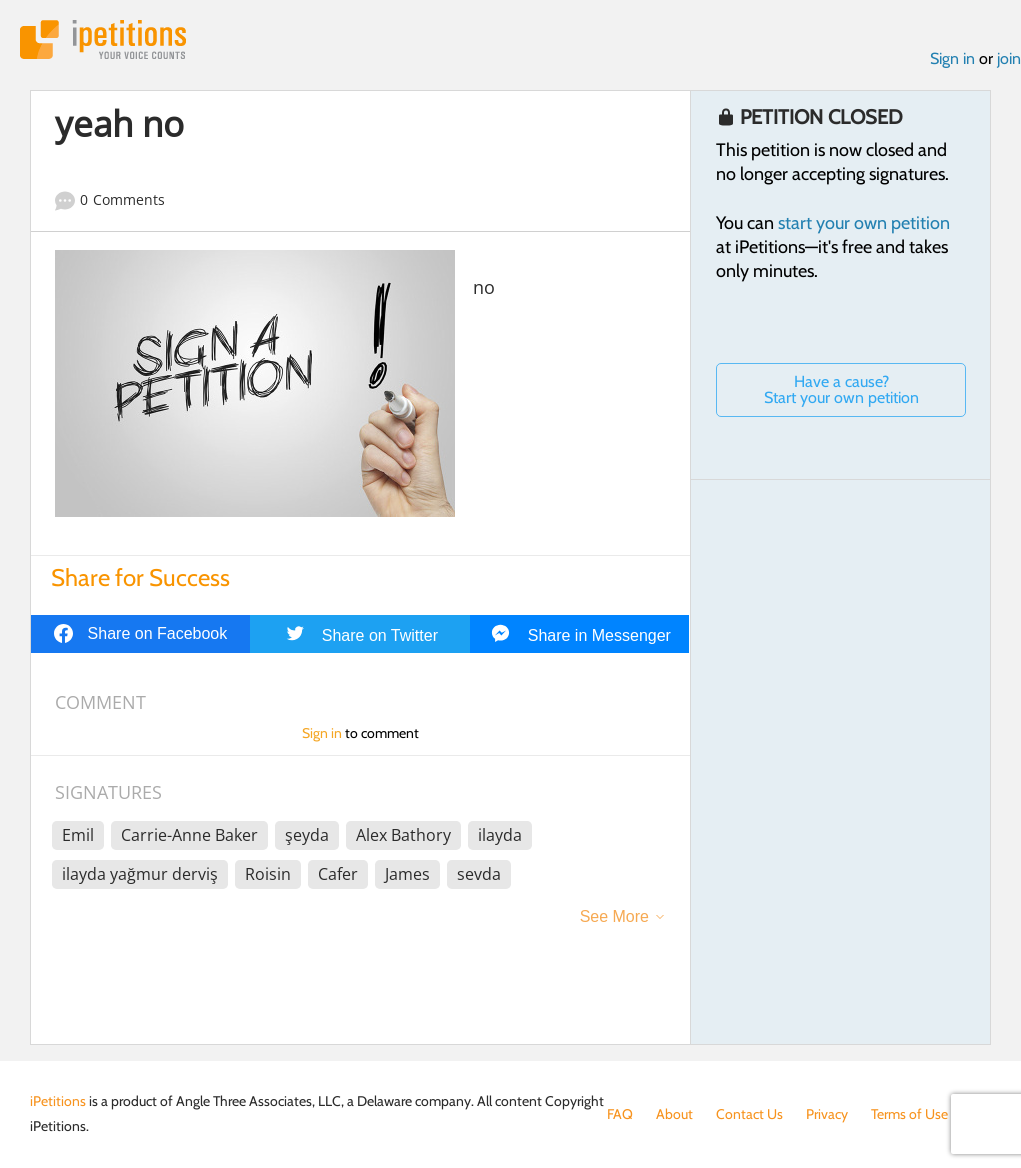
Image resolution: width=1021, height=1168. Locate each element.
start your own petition (864, 223)
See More (614, 916)
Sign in (952, 58)
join (1009, 58)
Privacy (827, 1114)
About (674, 1114)
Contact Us (749, 1114)
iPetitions (103, 39)
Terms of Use (909, 1114)
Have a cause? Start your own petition (841, 389)
